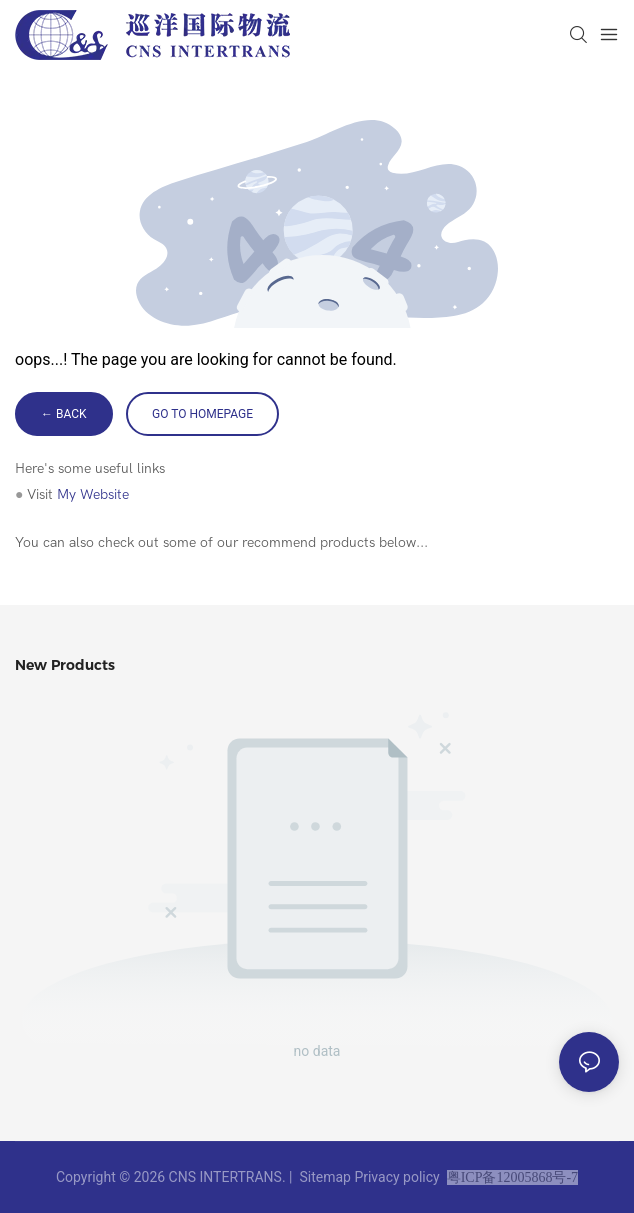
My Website (93, 494)
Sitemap (325, 1177)
